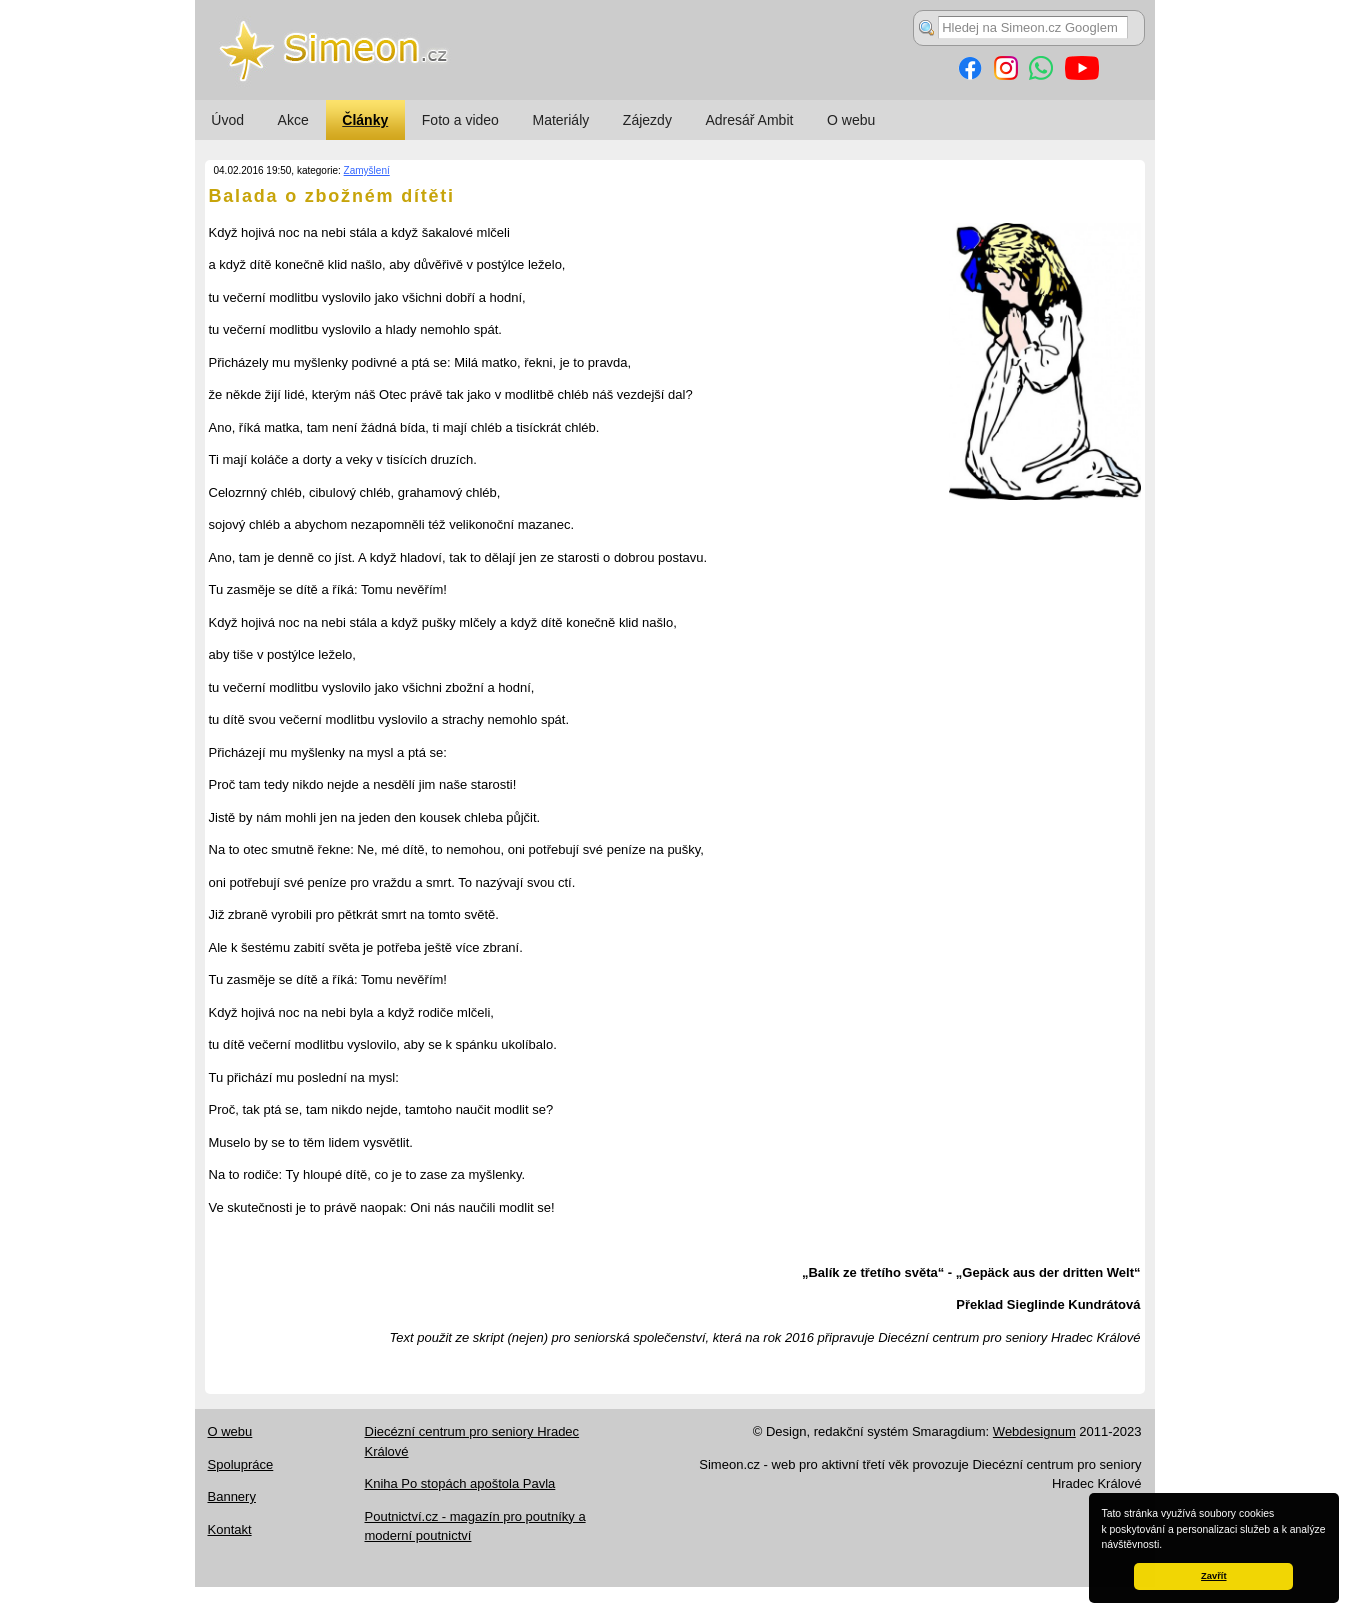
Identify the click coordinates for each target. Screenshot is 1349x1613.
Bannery (232, 1496)
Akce (293, 120)
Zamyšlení (367, 170)
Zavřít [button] (1213, 1576)
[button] (1167, 1546)
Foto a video (460, 120)
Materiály (560, 120)
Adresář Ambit (749, 120)
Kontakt (230, 1529)
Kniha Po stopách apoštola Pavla (460, 1483)
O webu (851, 120)
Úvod (227, 120)
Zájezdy (647, 120)
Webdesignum (1034, 1431)
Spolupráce (241, 1464)
